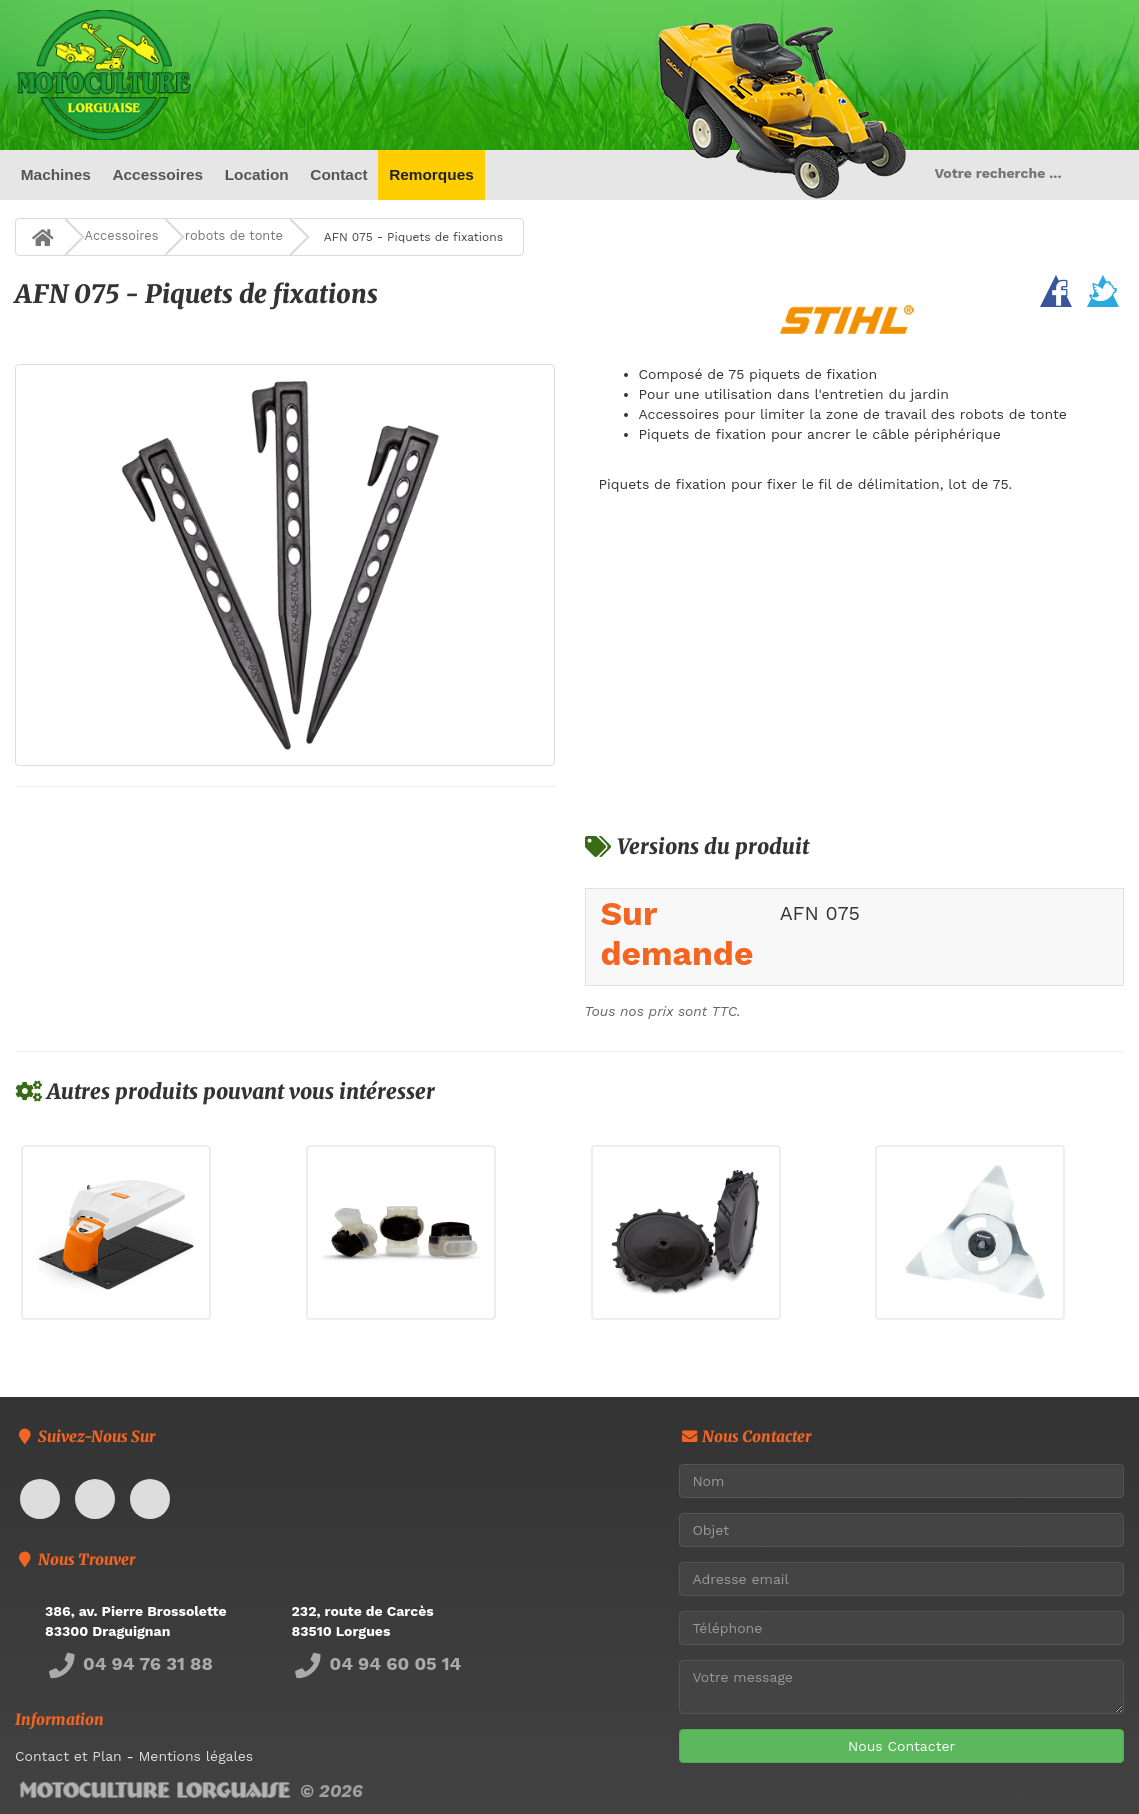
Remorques (431, 174)
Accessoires (157, 174)
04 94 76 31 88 (129, 1663)
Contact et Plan (68, 1756)
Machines (56, 174)
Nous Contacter (901, 1746)
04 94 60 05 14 (377, 1663)
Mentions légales (195, 1756)
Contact (338, 174)
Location (257, 174)
